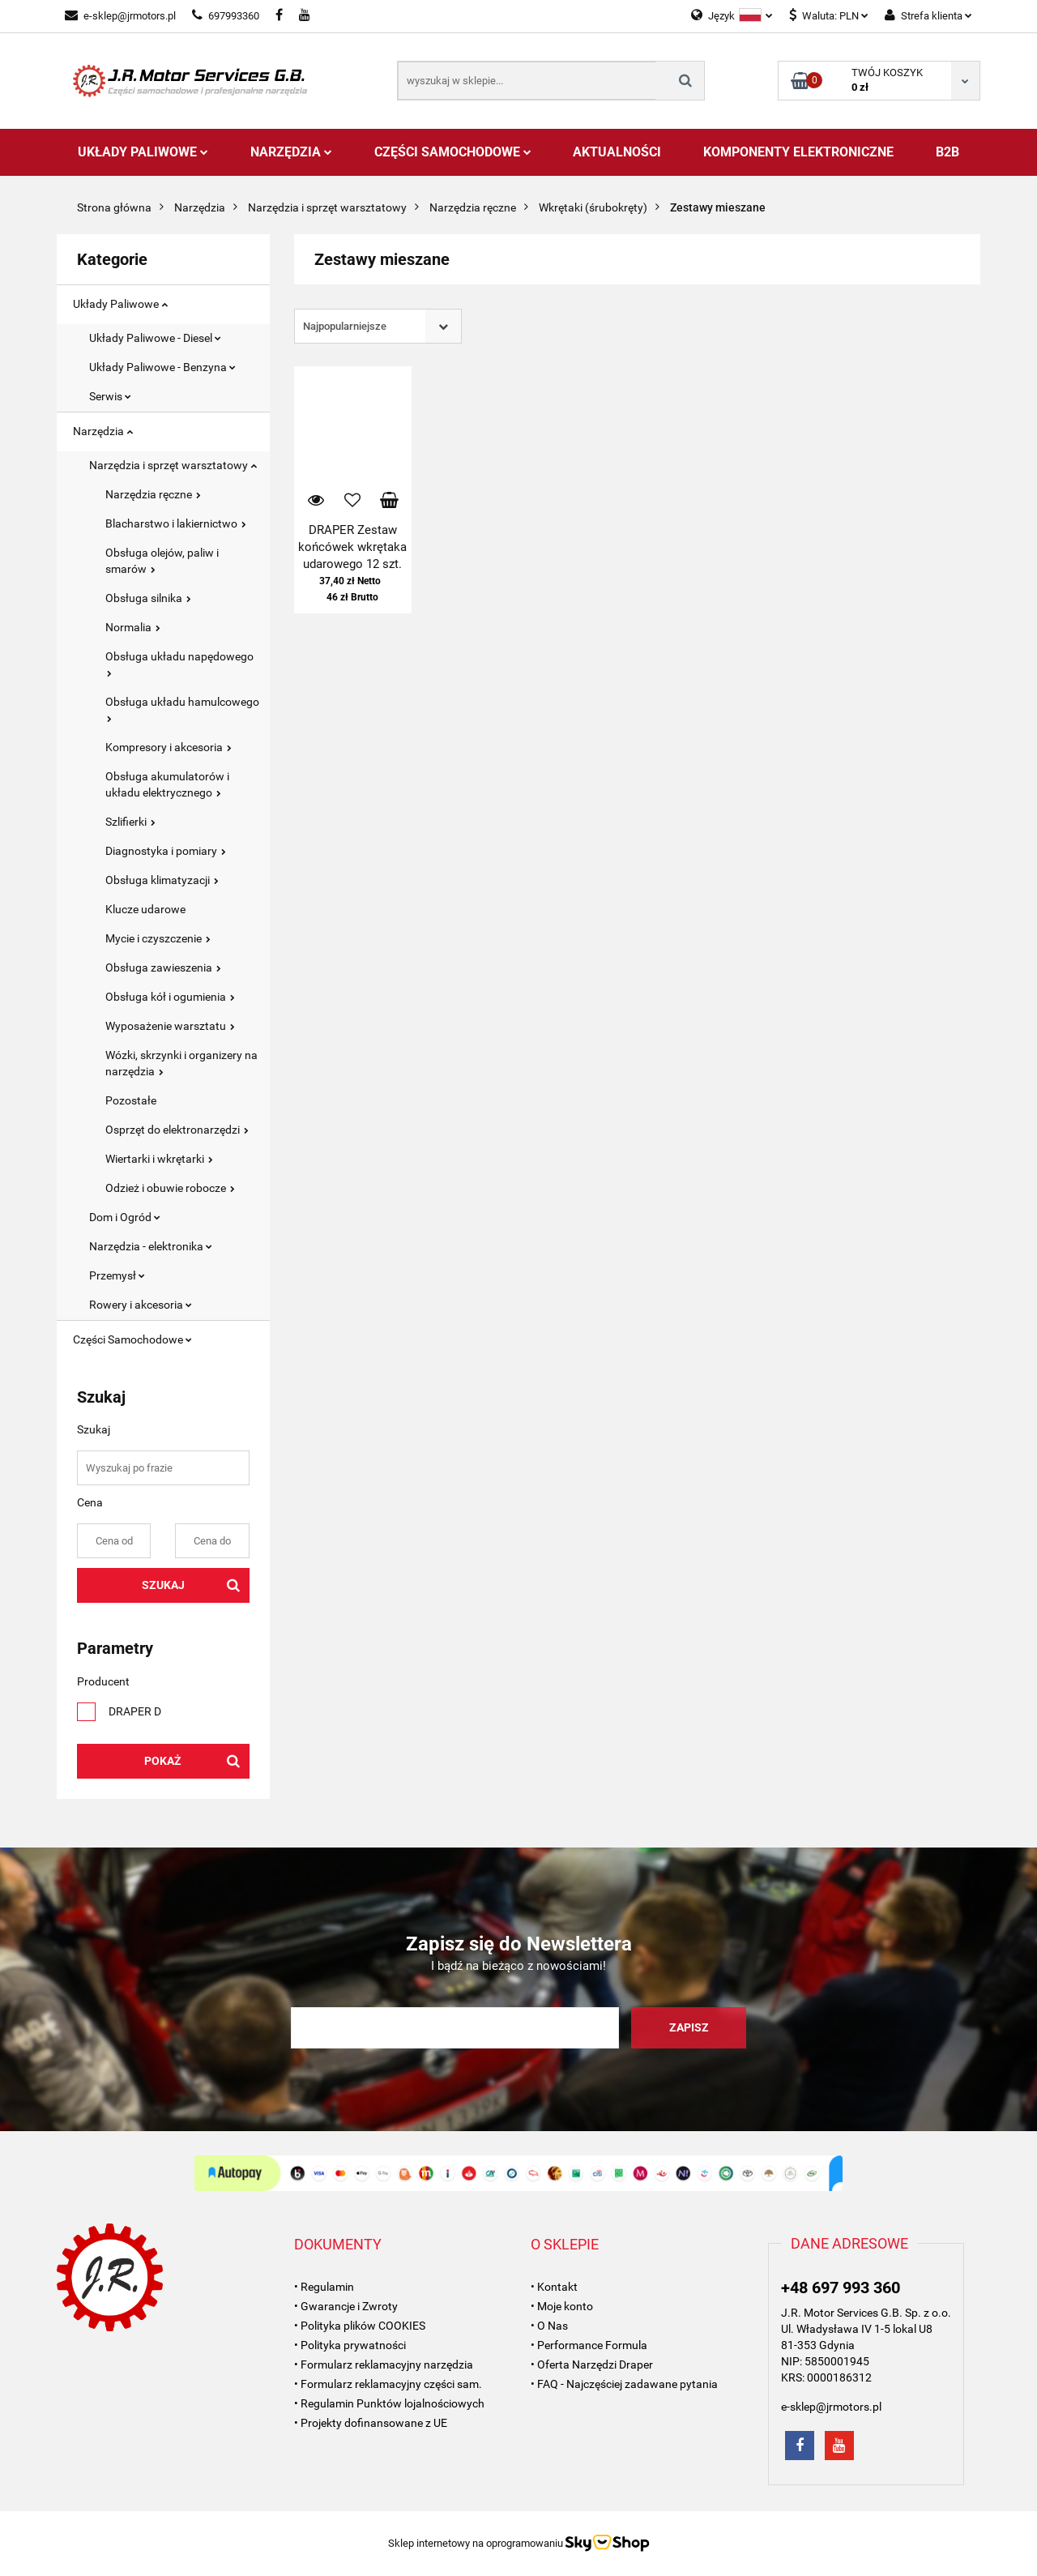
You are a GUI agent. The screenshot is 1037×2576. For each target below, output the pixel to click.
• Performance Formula (589, 2345)
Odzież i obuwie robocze (170, 1187)
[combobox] (378, 326)
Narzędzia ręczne (153, 494)
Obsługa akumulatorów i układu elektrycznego (167, 784)
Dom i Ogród (124, 1217)
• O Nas (549, 2325)
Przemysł (117, 1275)
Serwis (110, 396)
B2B (947, 152)
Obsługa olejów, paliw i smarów (162, 560)
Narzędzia (291, 152)
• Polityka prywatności (350, 2345)
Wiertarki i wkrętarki (159, 1158)
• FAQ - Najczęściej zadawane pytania (624, 2383)
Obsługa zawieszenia (163, 967)
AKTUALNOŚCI (617, 152)
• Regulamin (324, 2286)
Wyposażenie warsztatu (170, 1025)
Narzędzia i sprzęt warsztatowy (173, 465)
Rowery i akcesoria (140, 1304)
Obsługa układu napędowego (179, 663)
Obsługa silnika (148, 598)
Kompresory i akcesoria (168, 747)
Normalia (132, 627)
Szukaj (163, 1584)
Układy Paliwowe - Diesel (155, 337)
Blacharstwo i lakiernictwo (175, 523)
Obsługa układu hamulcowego (182, 708)
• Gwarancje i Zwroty (346, 2306)
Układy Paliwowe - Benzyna (162, 367)
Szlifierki (130, 821)
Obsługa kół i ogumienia (170, 996)
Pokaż (162, 1760)
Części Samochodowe (452, 152)
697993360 (225, 16)
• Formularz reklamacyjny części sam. (388, 2383)
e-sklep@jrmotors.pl (120, 16)
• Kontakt (554, 2286)
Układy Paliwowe (143, 152)
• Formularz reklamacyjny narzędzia (383, 2364)
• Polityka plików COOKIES (359, 2325)
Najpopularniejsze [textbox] (344, 326)
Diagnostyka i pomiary (165, 850)
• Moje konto (562, 2306)
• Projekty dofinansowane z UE (370, 2422)
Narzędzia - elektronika (150, 1246)
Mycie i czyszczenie (158, 938)
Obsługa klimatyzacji (162, 880)
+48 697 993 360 (840, 2287)
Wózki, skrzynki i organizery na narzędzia (181, 1063)
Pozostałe (130, 1100)
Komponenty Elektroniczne (798, 152)
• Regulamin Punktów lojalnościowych (389, 2403)
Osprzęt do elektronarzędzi (177, 1129)
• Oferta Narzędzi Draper (592, 2364)
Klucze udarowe (145, 909)
